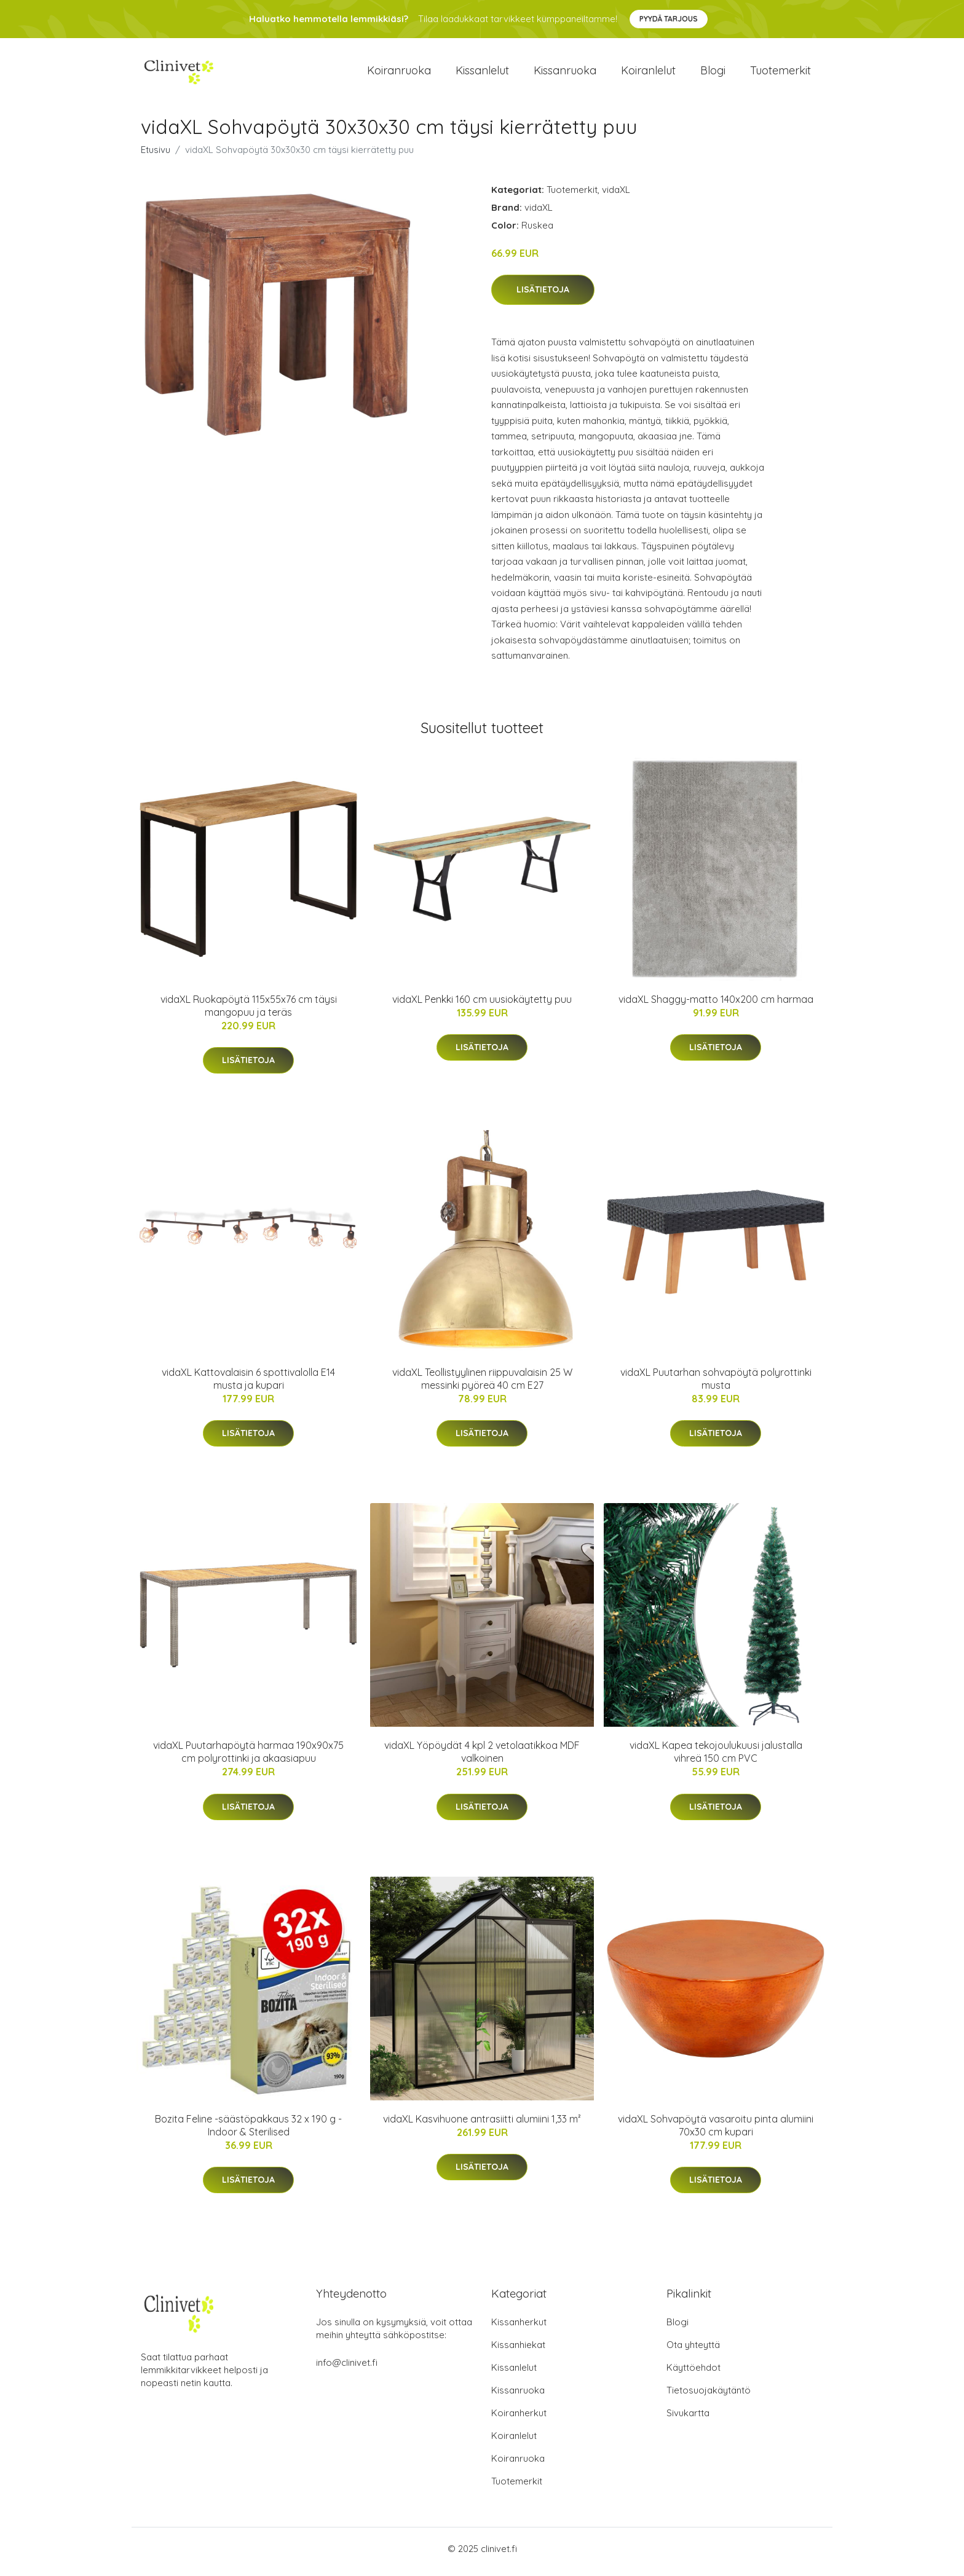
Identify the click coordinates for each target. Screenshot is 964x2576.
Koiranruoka (399, 73)
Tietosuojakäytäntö (708, 2396)
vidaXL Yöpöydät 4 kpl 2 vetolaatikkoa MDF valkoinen (482, 1758)
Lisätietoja (542, 296)
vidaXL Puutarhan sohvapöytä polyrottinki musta (716, 1384)
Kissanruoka (565, 73)
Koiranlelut (648, 73)
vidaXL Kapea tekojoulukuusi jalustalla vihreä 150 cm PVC (716, 1758)
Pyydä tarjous (668, 18)
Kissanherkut (519, 2328)
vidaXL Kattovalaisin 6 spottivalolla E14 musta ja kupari (248, 1384)
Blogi (712, 73)
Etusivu (155, 156)
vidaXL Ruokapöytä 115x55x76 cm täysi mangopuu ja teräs (248, 1011)
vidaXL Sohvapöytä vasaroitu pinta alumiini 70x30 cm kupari (715, 2131)
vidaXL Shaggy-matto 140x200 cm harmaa (715, 1005)
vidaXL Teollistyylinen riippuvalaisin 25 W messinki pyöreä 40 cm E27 (482, 1384)
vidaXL (616, 196)
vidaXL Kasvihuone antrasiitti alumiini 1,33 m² (482, 2125)
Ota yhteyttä (693, 2351)
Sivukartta (687, 2419)
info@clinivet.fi (346, 2368)
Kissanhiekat (518, 2351)
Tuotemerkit (780, 73)
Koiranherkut (519, 2419)
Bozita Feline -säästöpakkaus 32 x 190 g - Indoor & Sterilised (248, 2131)
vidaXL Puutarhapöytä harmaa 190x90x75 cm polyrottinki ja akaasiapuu (248, 1758)
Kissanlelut (482, 73)
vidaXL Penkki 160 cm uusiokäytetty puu (482, 1005)
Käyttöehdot (693, 2373)
